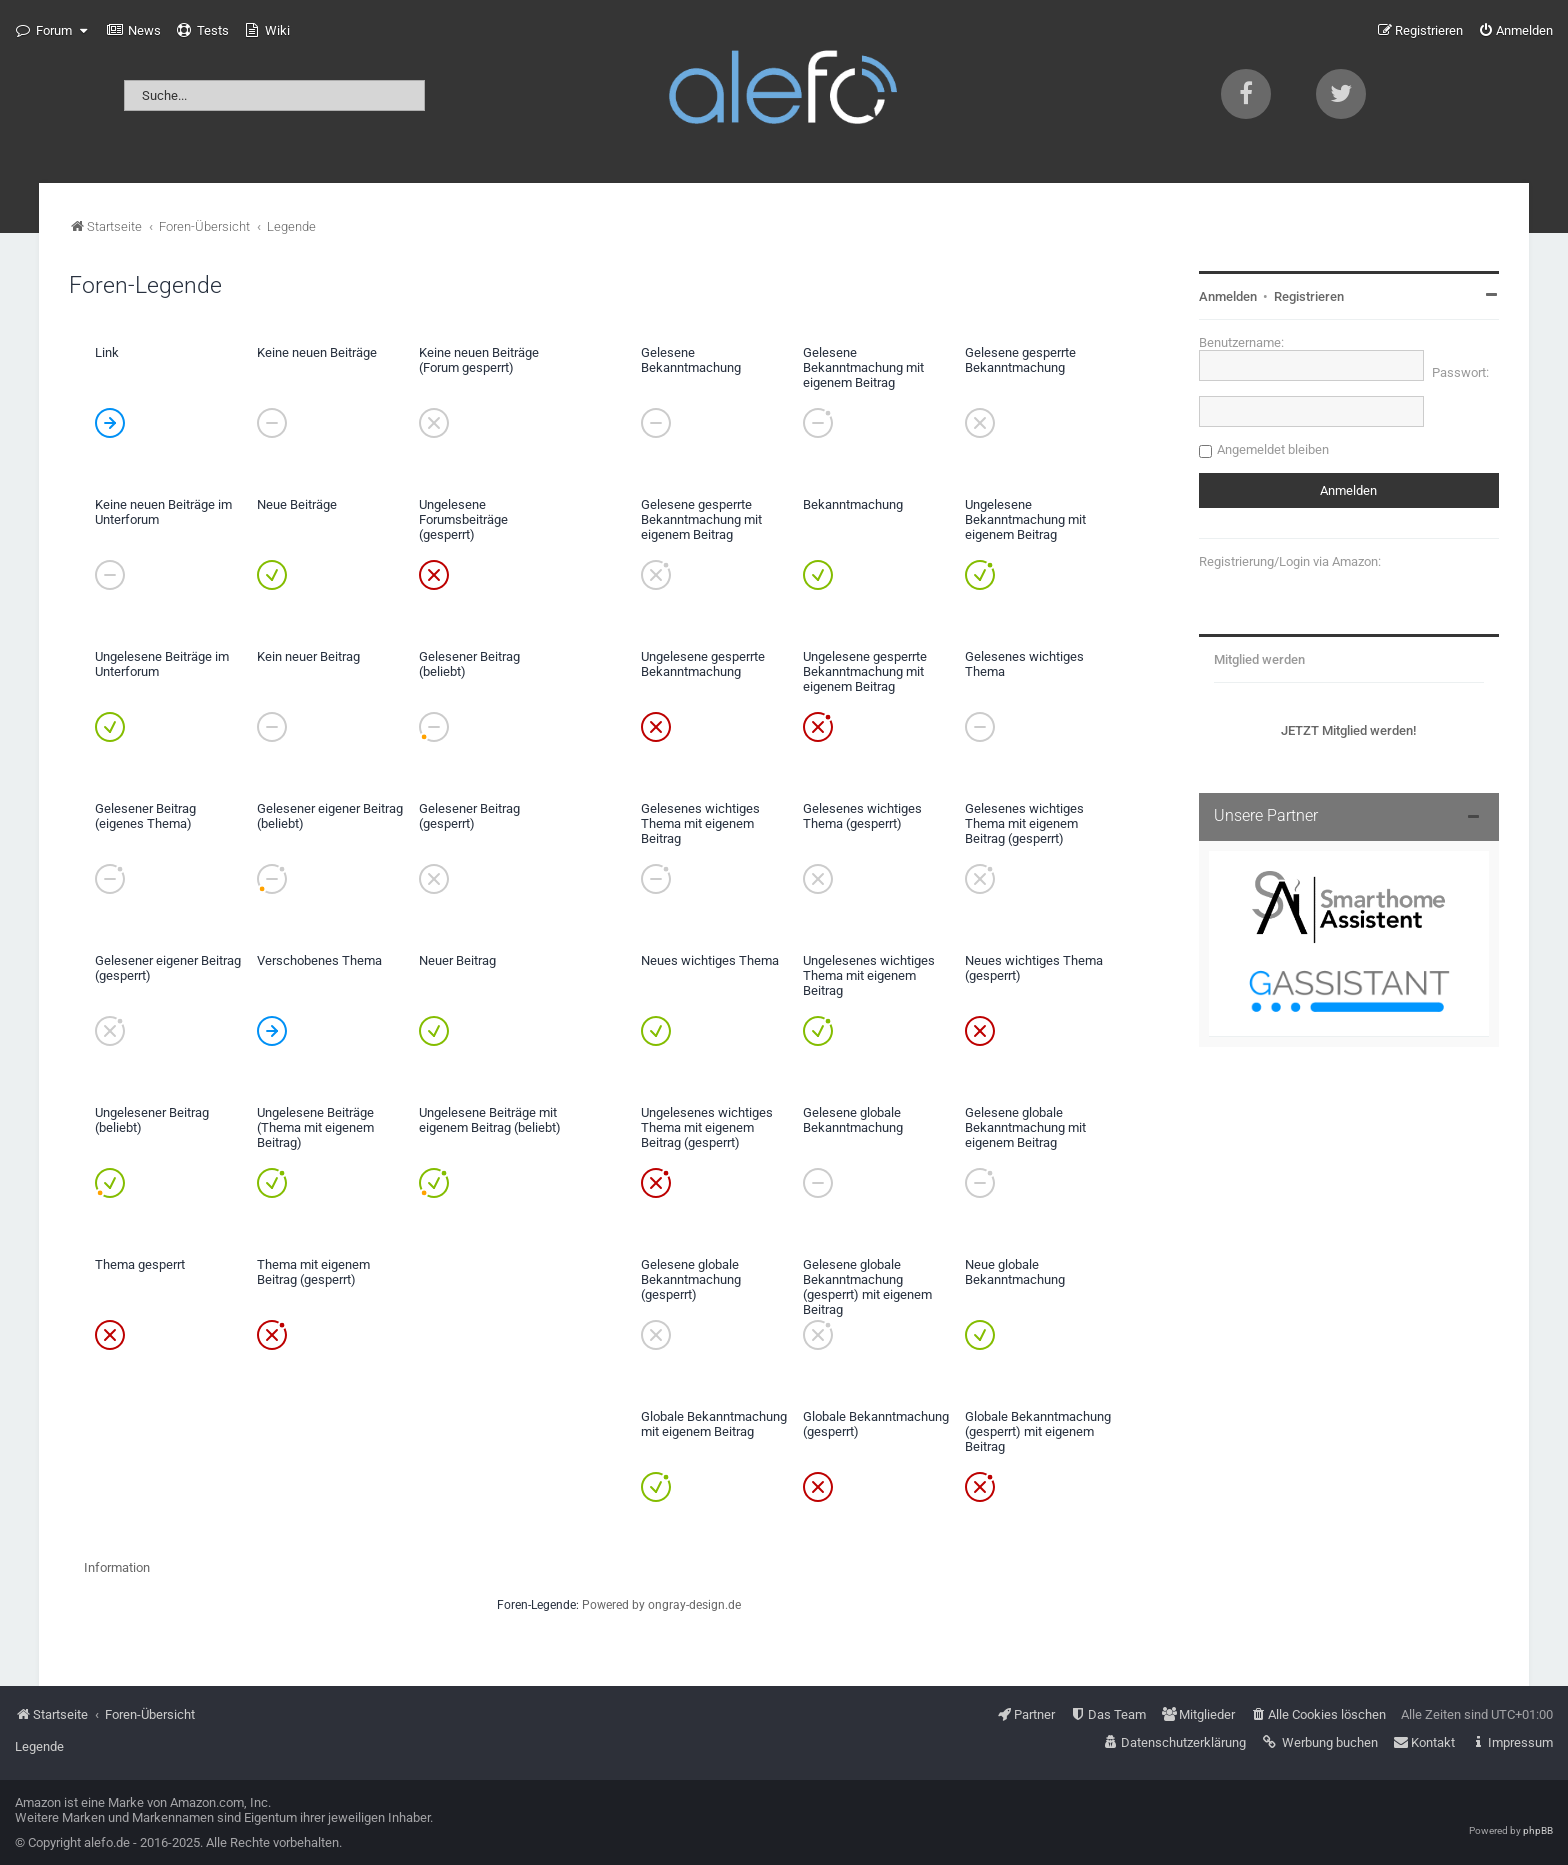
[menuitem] (134, 31)
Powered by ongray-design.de (661, 1605)
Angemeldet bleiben (1273, 449)
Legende (39, 1746)
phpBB (1538, 1830)
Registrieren (1309, 296)
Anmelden (1228, 296)
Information (117, 1567)
